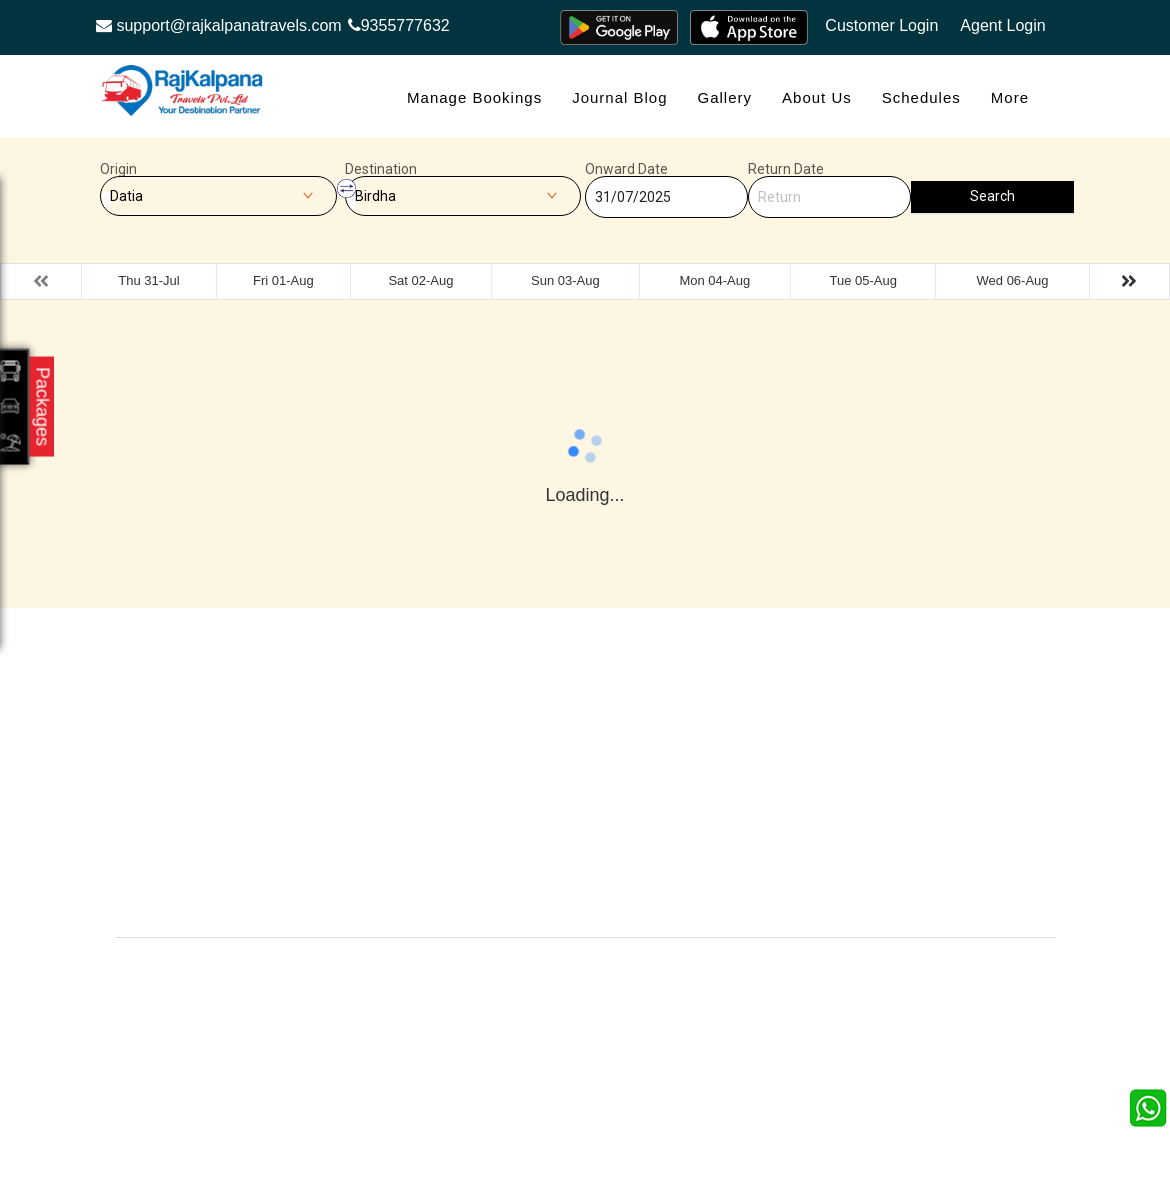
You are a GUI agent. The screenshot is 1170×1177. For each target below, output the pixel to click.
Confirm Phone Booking (719, 856)
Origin (118, 169)
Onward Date (626, 169)
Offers (388, 726)
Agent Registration (426, 846)
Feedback (703, 756)
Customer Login (881, 25)
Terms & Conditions (733, 786)
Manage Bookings (474, 97)
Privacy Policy (564, 786)
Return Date (786, 169)
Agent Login (1002, 25)
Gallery (725, 97)
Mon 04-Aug (714, 280)
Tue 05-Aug (862, 280)
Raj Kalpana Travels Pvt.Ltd (669, 968)
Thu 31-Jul (148, 280)
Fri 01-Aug (283, 280)
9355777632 (399, 25)
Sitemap (546, 816)
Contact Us (555, 896)
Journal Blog (619, 97)
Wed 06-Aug (1013, 280)
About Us (817, 97)
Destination (381, 169)
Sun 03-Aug (565, 280)
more (1010, 97)
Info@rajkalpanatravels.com (233, 874)
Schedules (921, 97)
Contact (393, 756)
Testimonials (559, 756)
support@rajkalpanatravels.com (219, 25)
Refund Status (414, 816)
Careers (394, 896)
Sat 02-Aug (420, 280)
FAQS (539, 846)
